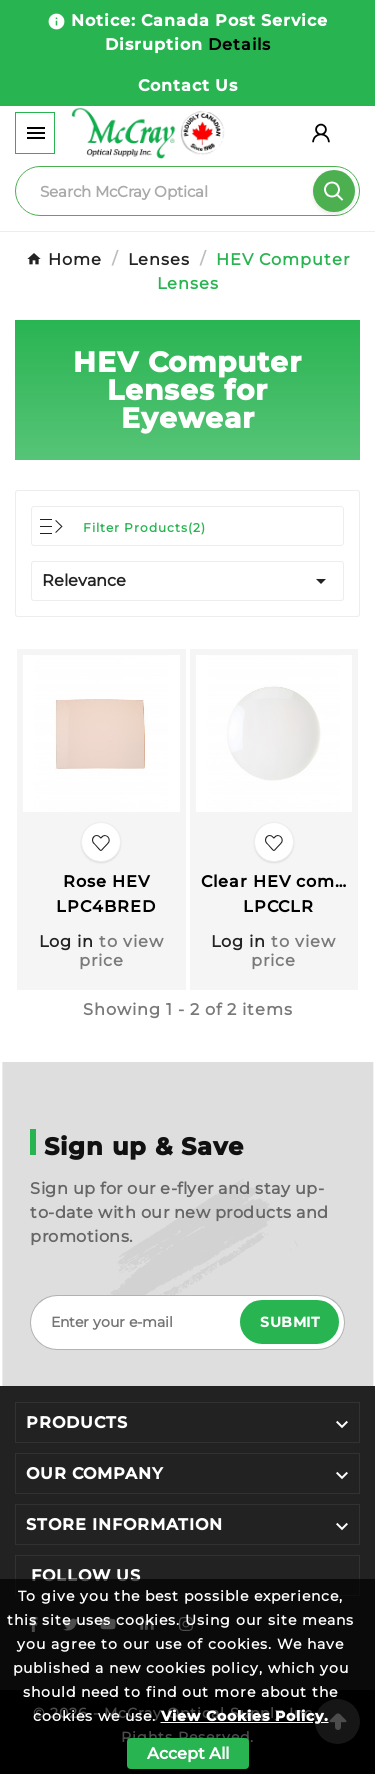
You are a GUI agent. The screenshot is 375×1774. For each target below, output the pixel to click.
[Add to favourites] (101, 842)
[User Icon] (321, 133)
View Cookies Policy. (245, 1716)
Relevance (187, 581)
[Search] (187, 191)
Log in (66, 941)
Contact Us (188, 85)
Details (239, 44)
